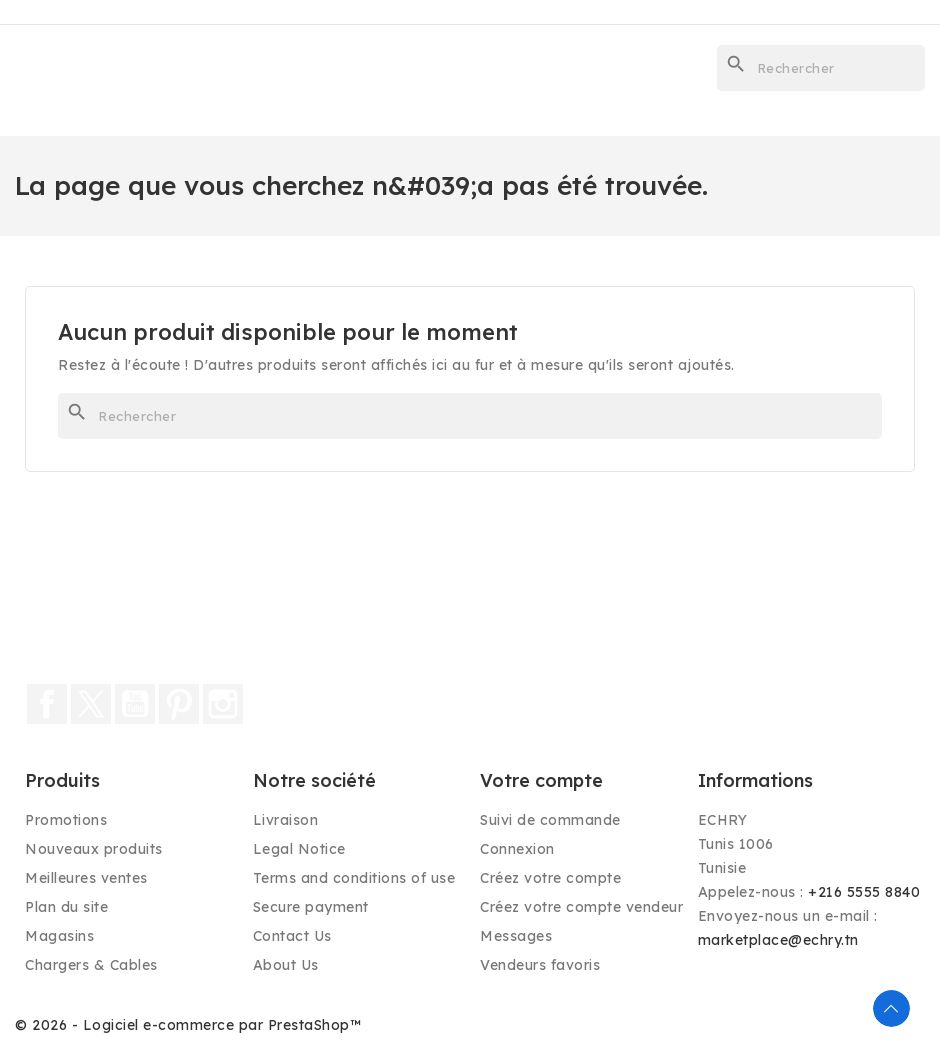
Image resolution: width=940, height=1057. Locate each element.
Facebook (47, 704)
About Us (286, 965)
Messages (516, 936)
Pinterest (179, 704)
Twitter (91, 704)
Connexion (517, 849)
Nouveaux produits (94, 849)
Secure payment (311, 907)
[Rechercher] (821, 68)
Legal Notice (299, 849)
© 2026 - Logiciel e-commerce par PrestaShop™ (188, 1025)
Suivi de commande (550, 820)
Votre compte (541, 780)
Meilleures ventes (86, 878)
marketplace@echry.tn (778, 940)
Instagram (223, 704)
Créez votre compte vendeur (581, 907)
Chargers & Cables (91, 965)
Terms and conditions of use (354, 878)
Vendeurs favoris (540, 965)
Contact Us (292, 936)
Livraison (286, 820)
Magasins (59, 936)
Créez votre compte (550, 878)
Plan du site (66, 907)
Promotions (66, 820)
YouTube (135, 704)
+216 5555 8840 (864, 892)
